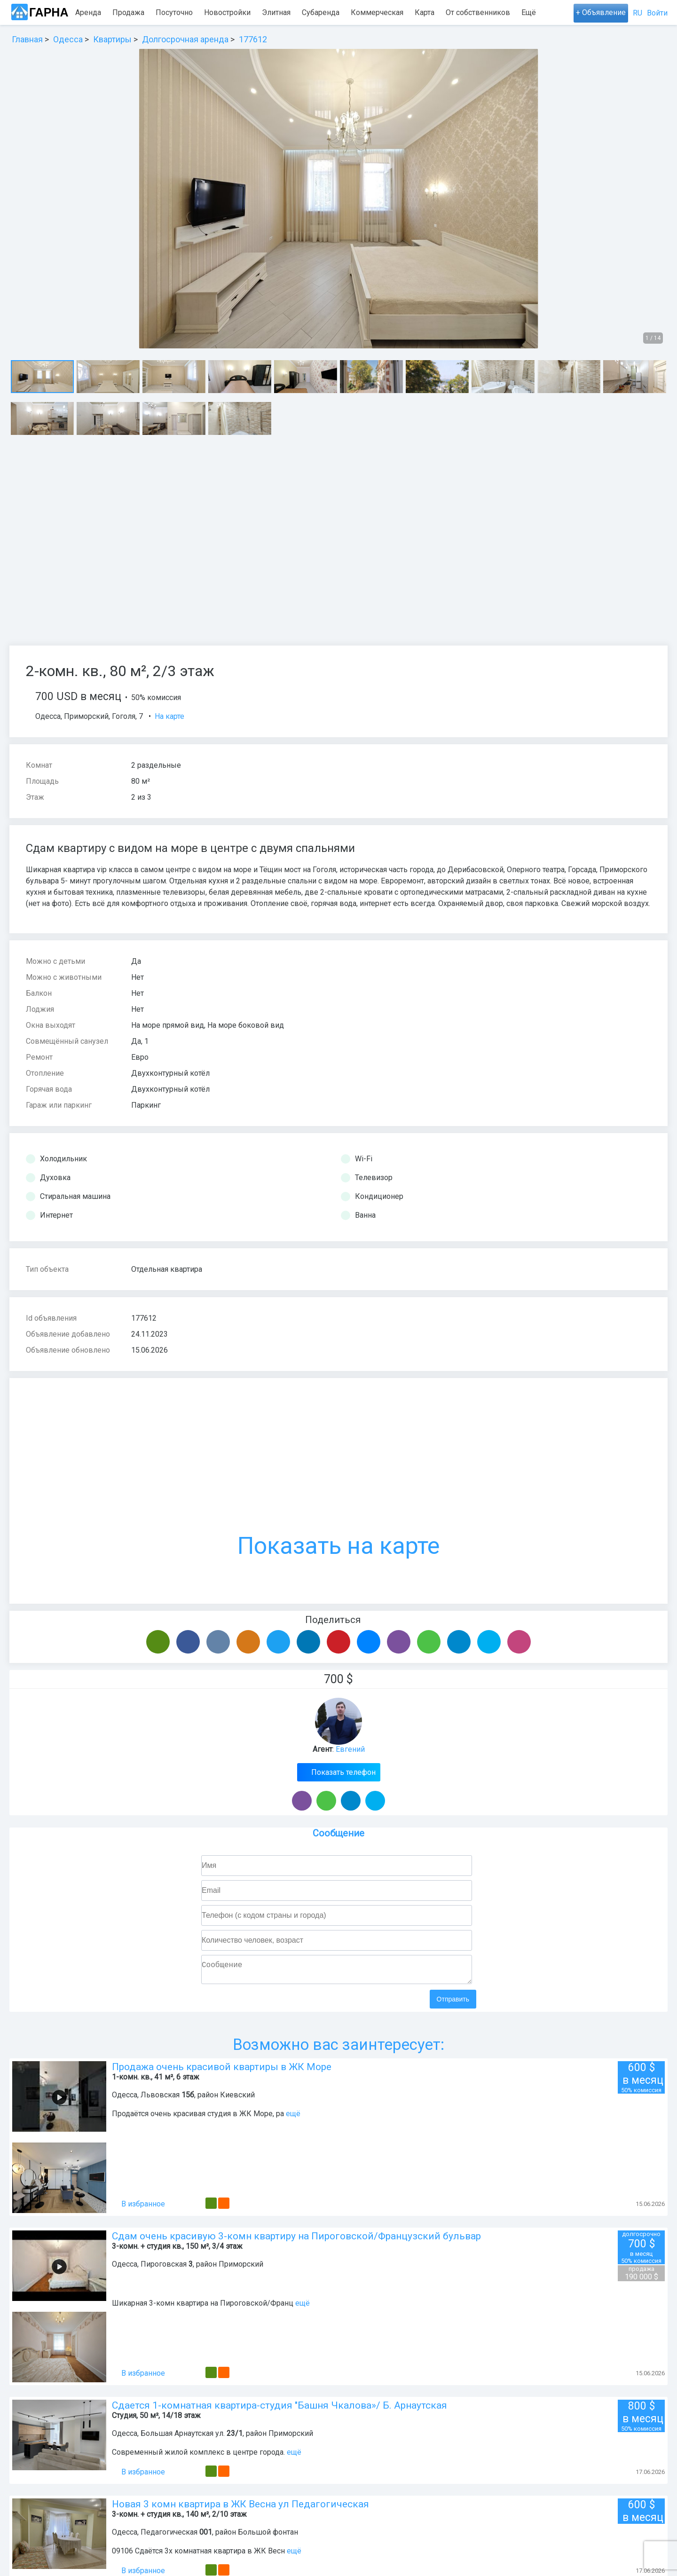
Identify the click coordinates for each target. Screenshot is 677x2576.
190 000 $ (641, 2277)
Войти (657, 12)
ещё (293, 2117)
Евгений (350, 1749)
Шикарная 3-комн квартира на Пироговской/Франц (202, 2306)
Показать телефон (342, 1772)
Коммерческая (377, 12)
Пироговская (164, 2267)
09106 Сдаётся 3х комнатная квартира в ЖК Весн (198, 2554)
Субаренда (320, 12)
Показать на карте (338, 1477)
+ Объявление (601, 12)
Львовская (160, 2098)
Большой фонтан (268, 2535)
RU (637, 12)
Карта (424, 12)
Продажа (128, 12)
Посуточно (174, 12)
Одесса (48, 716)
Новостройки (227, 12)
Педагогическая (169, 2535)
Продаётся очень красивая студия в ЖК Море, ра (198, 2117)
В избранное (138, 2207)
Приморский (86, 716)
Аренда (88, 12)
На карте (169, 716)
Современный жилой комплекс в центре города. (199, 2455)
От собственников (478, 12)
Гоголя (123, 716)
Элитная (276, 12)
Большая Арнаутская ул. (183, 2437)
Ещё (528, 12)
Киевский (237, 2098)
